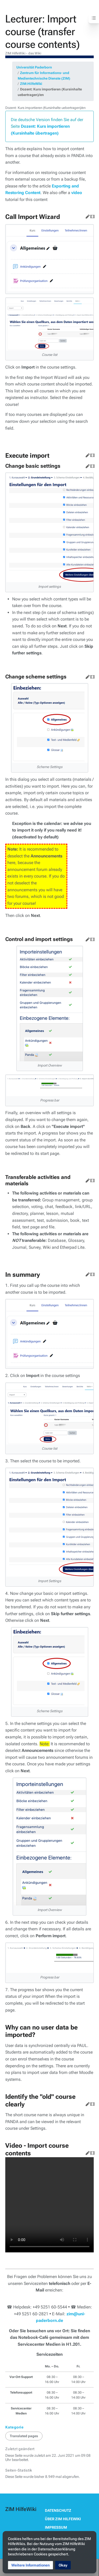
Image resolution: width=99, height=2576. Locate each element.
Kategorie (14, 2427)
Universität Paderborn (34, 67)
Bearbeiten (86, 215)
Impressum (56, 2527)
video (76, 192)
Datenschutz (58, 2510)
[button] (30, 2565)
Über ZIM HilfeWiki (63, 2519)
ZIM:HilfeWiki (31, 84)
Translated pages (24, 2436)
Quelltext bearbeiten (91, 215)
